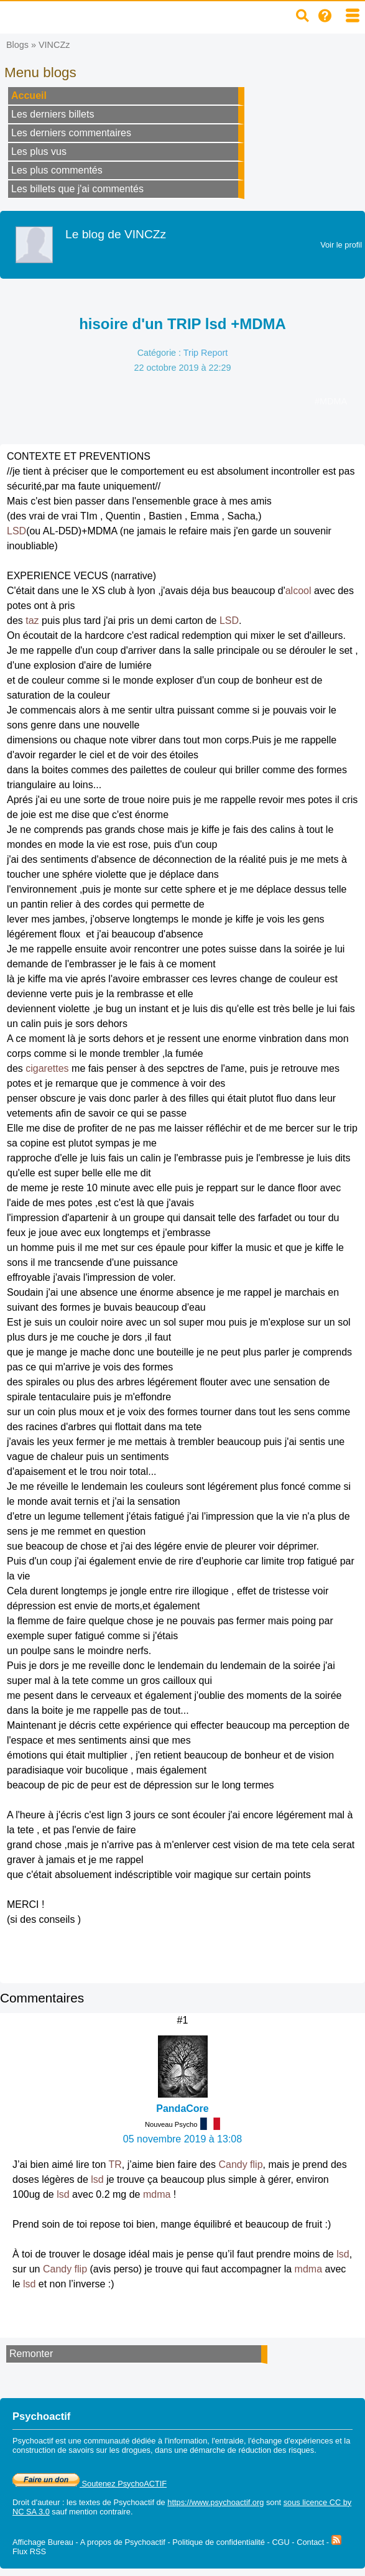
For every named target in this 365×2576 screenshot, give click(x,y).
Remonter (31, 2353)
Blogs (17, 45)
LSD (16, 531)
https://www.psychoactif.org (215, 2502)
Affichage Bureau (42, 2542)
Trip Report (205, 353)
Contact (310, 2542)
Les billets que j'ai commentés (77, 189)
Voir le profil (341, 244)
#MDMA (331, 401)
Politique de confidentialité (218, 2542)
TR (114, 2164)
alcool (298, 590)
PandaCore (182, 2108)
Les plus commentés (57, 170)
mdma (156, 2194)
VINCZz (54, 45)
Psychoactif (134, 2502)
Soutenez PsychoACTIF (89, 2483)
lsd (97, 2179)
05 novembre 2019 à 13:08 (182, 2139)
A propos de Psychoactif (122, 2542)
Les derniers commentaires (71, 133)
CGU (280, 2542)
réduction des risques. (277, 2450)
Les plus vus (39, 151)
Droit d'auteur (36, 2502)
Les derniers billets (52, 114)
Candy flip (240, 2164)
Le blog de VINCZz (115, 234)
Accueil (29, 95)
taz (32, 620)
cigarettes (46, 1068)
